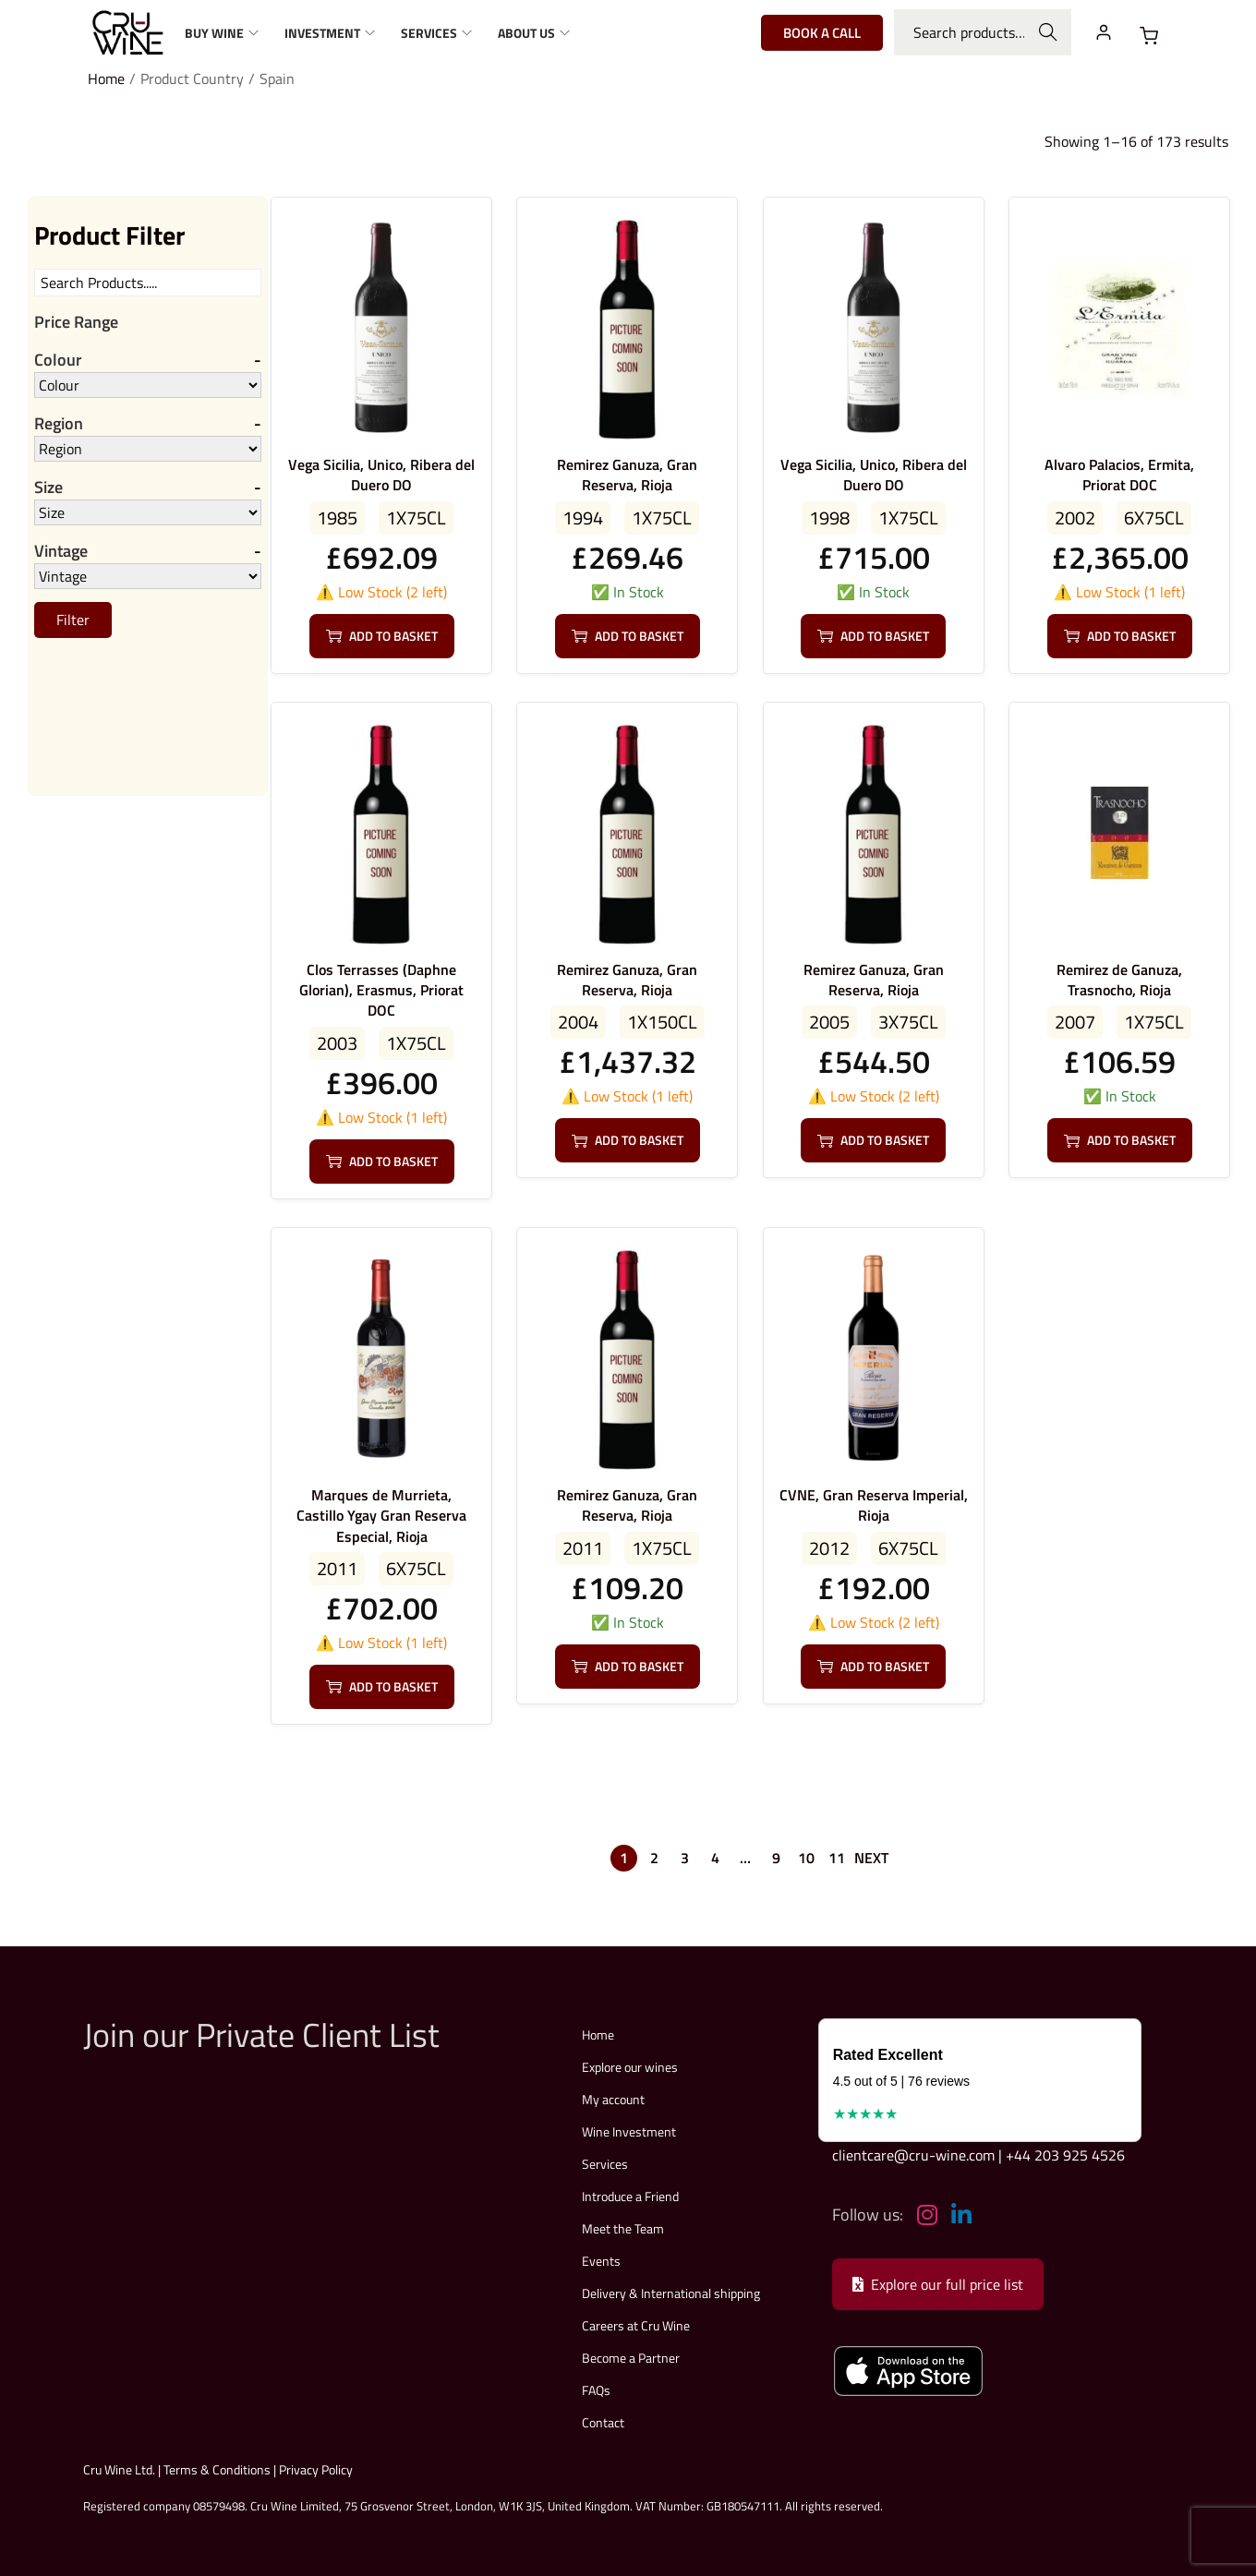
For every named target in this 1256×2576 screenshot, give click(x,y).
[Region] (147, 450)
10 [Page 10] (806, 1858)
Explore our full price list (937, 2284)
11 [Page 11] (836, 1858)
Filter (73, 621)
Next (871, 1858)
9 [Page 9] (776, 1858)
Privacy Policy (316, 2469)
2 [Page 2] (654, 1858)
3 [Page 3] (685, 1858)
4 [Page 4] (715, 1858)
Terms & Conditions (217, 2469)
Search (1048, 32)
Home (106, 78)
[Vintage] (147, 578)
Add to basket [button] (382, 635)
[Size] (147, 513)
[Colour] (147, 385)
